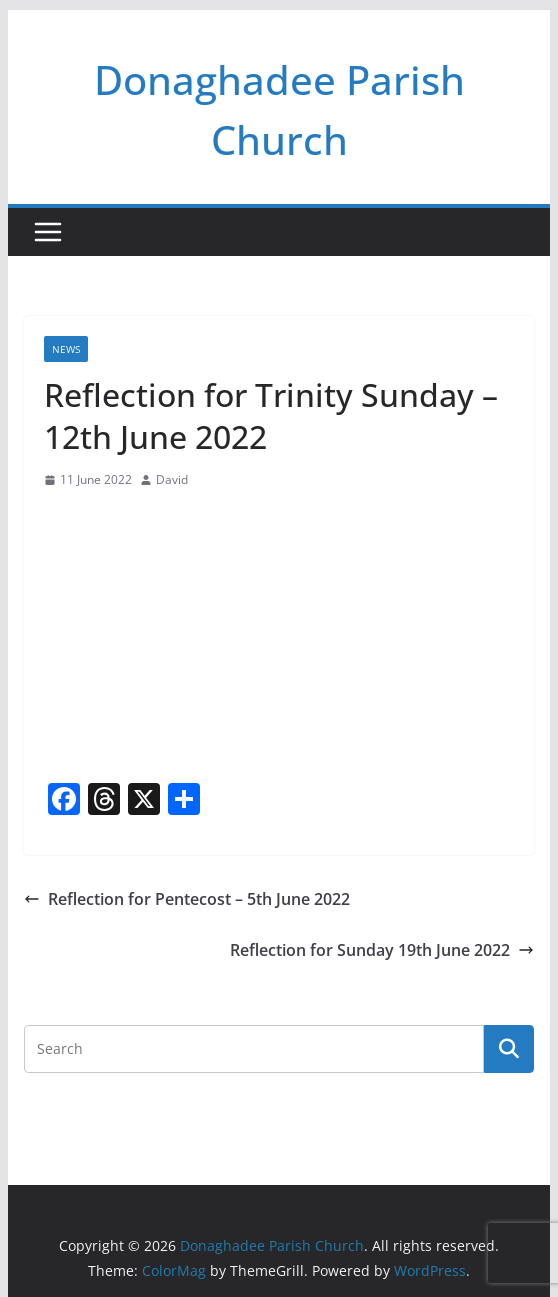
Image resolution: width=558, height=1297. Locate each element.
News (66, 349)
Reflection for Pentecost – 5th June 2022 (187, 899)
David (172, 479)
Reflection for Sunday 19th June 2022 (382, 950)
